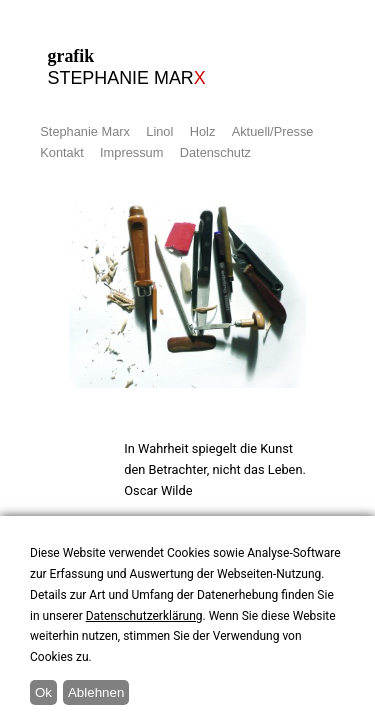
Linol (159, 131)
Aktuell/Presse (273, 131)
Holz (203, 131)
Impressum (131, 152)
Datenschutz (215, 152)
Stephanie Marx (85, 131)
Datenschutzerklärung (144, 616)
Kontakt (61, 152)
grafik (158, 67)
